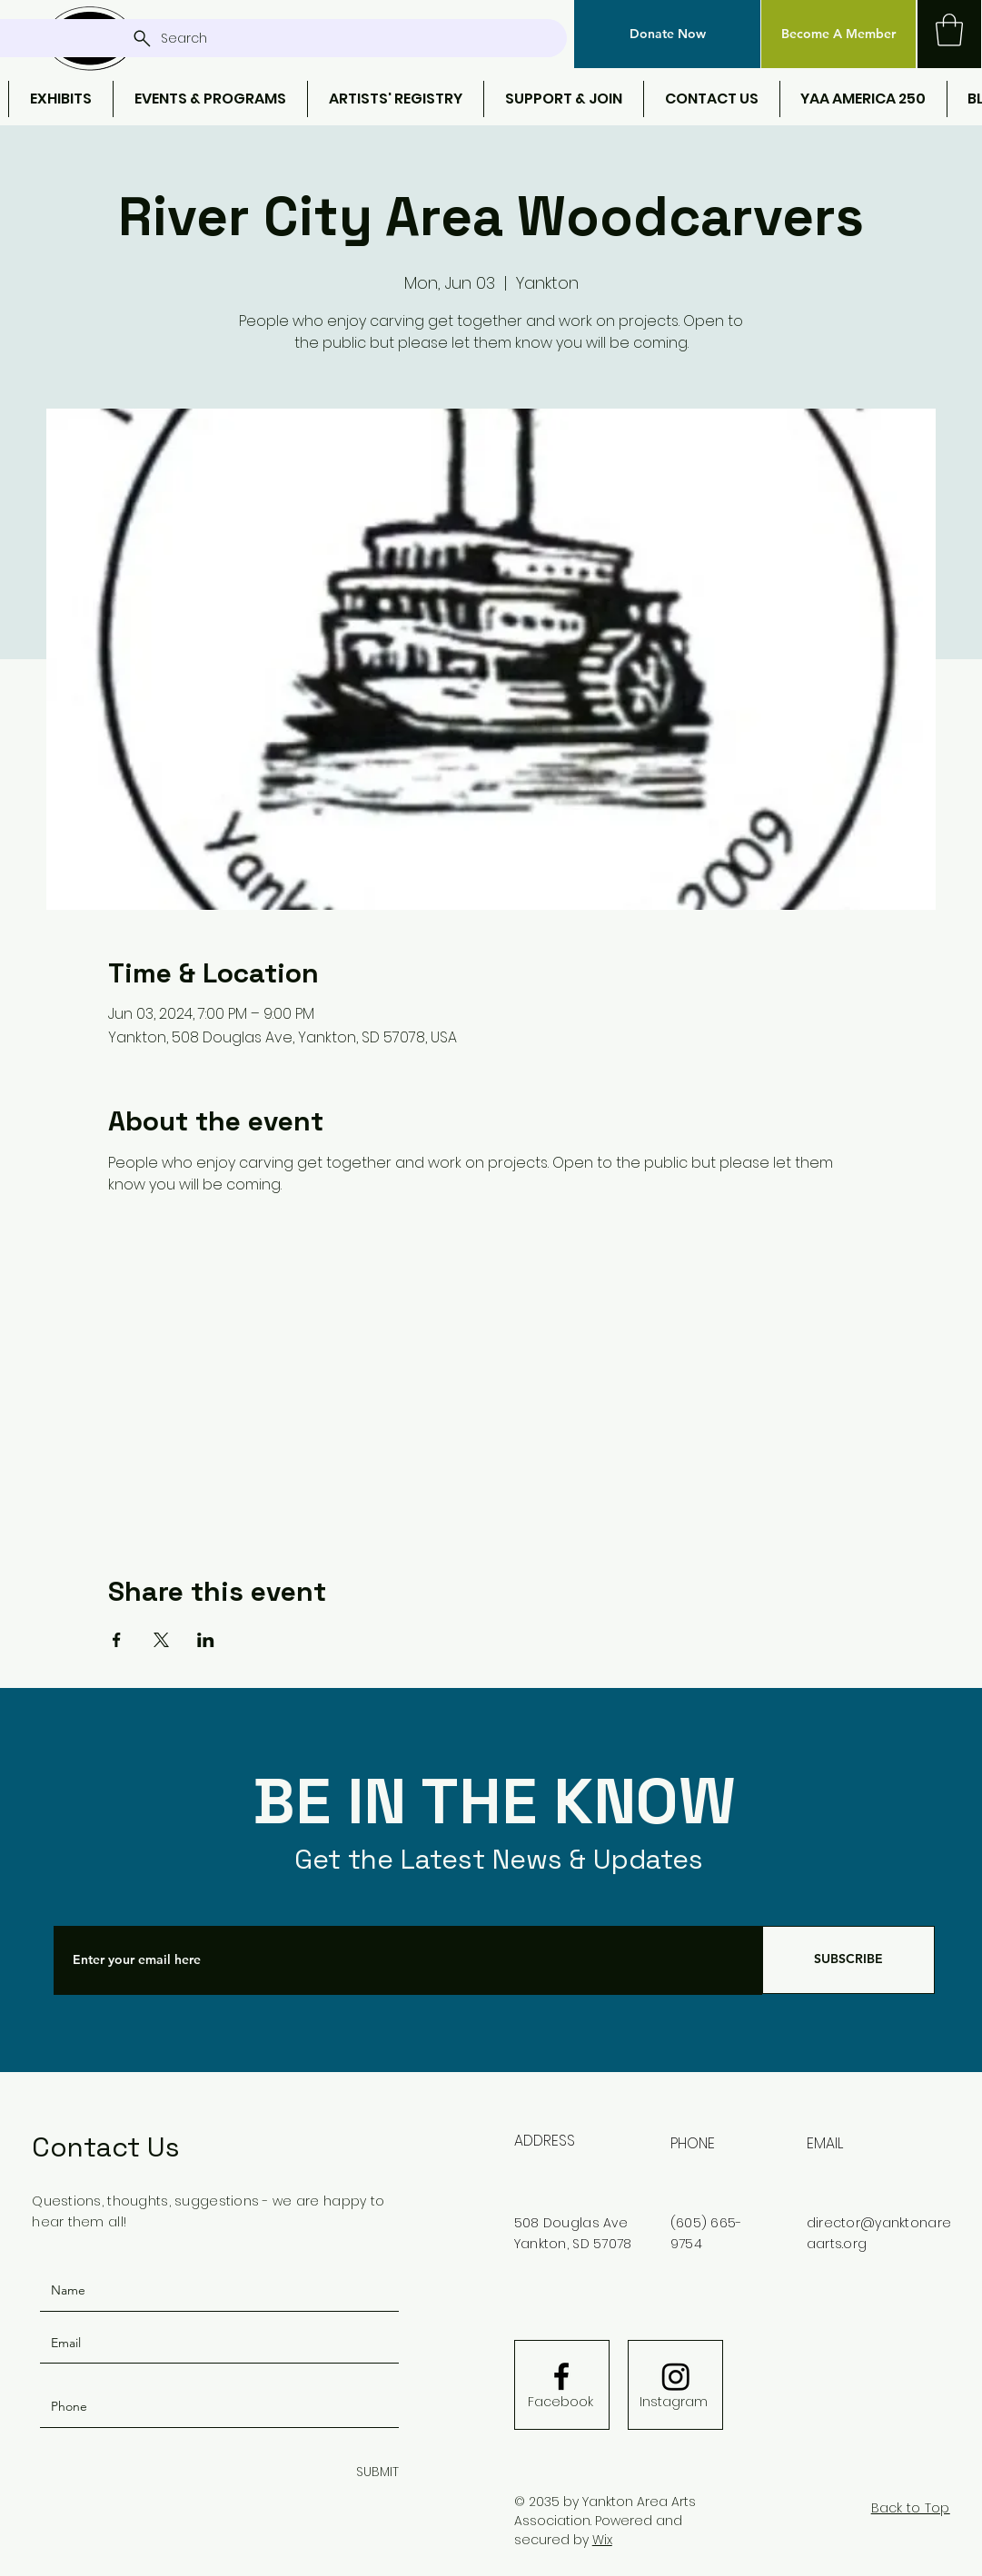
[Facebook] (560, 2402)
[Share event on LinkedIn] (205, 1640)
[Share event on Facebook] (116, 1640)
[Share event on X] (161, 1640)
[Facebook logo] (561, 2376)
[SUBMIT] (374, 2473)
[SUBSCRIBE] (848, 1960)
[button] (667, 34)
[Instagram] (674, 2402)
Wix (602, 2540)
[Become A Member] (838, 34)
